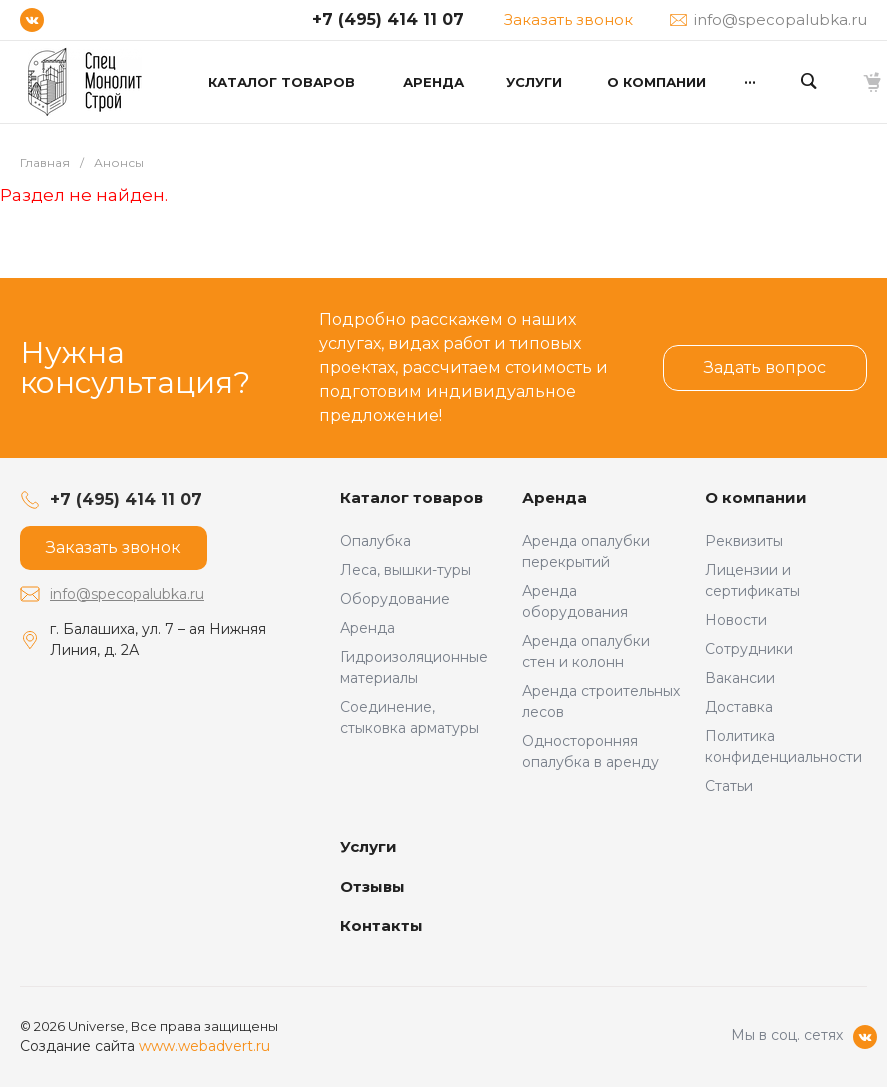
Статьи (729, 786)
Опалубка (375, 541)
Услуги (368, 846)
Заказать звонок (568, 19)
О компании (756, 497)
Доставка (739, 707)
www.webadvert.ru (204, 1046)
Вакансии (740, 678)
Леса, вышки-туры (405, 570)
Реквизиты (744, 541)
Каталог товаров (411, 497)
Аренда (367, 628)
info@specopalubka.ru (127, 594)
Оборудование (395, 599)
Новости (736, 620)
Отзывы (372, 886)
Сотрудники (749, 649)
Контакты (381, 925)
